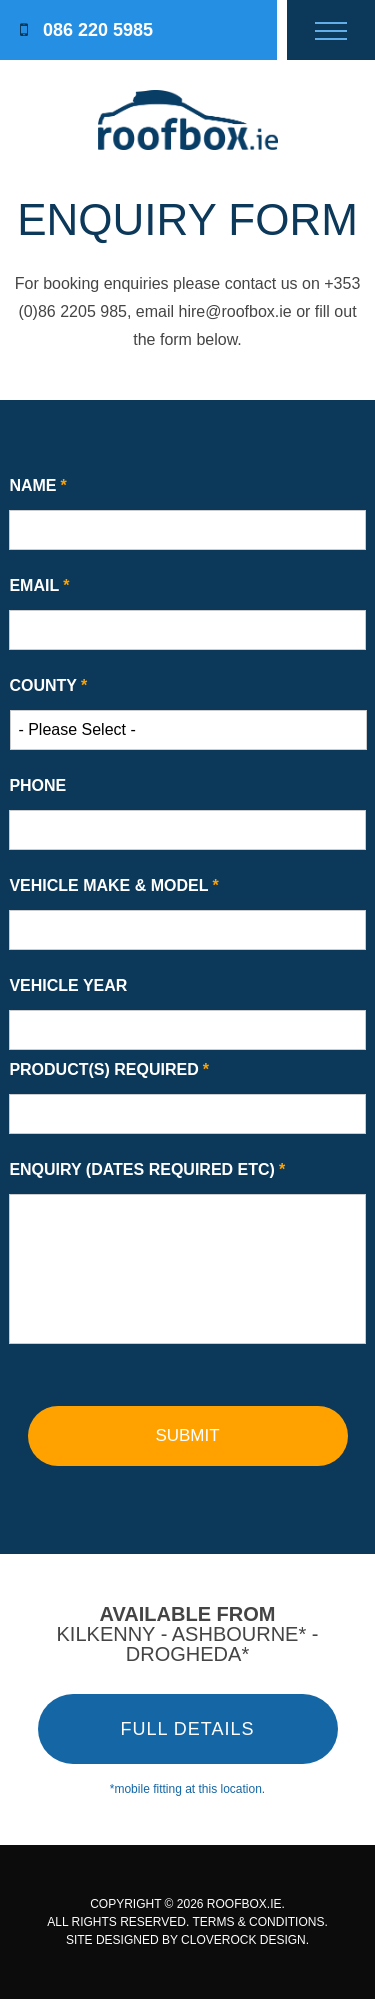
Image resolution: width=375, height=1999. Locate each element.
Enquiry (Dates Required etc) (147, 1169)
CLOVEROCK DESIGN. (245, 1940)
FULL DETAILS (187, 1729)
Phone (37, 785)
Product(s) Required (109, 1069)
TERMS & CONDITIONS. (259, 1922)
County (48, 685)
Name (37, 485)
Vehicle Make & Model (113, 885)
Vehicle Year (68, 985)
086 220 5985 (86, 30)
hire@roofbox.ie (235, 311)
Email (39, 585)
